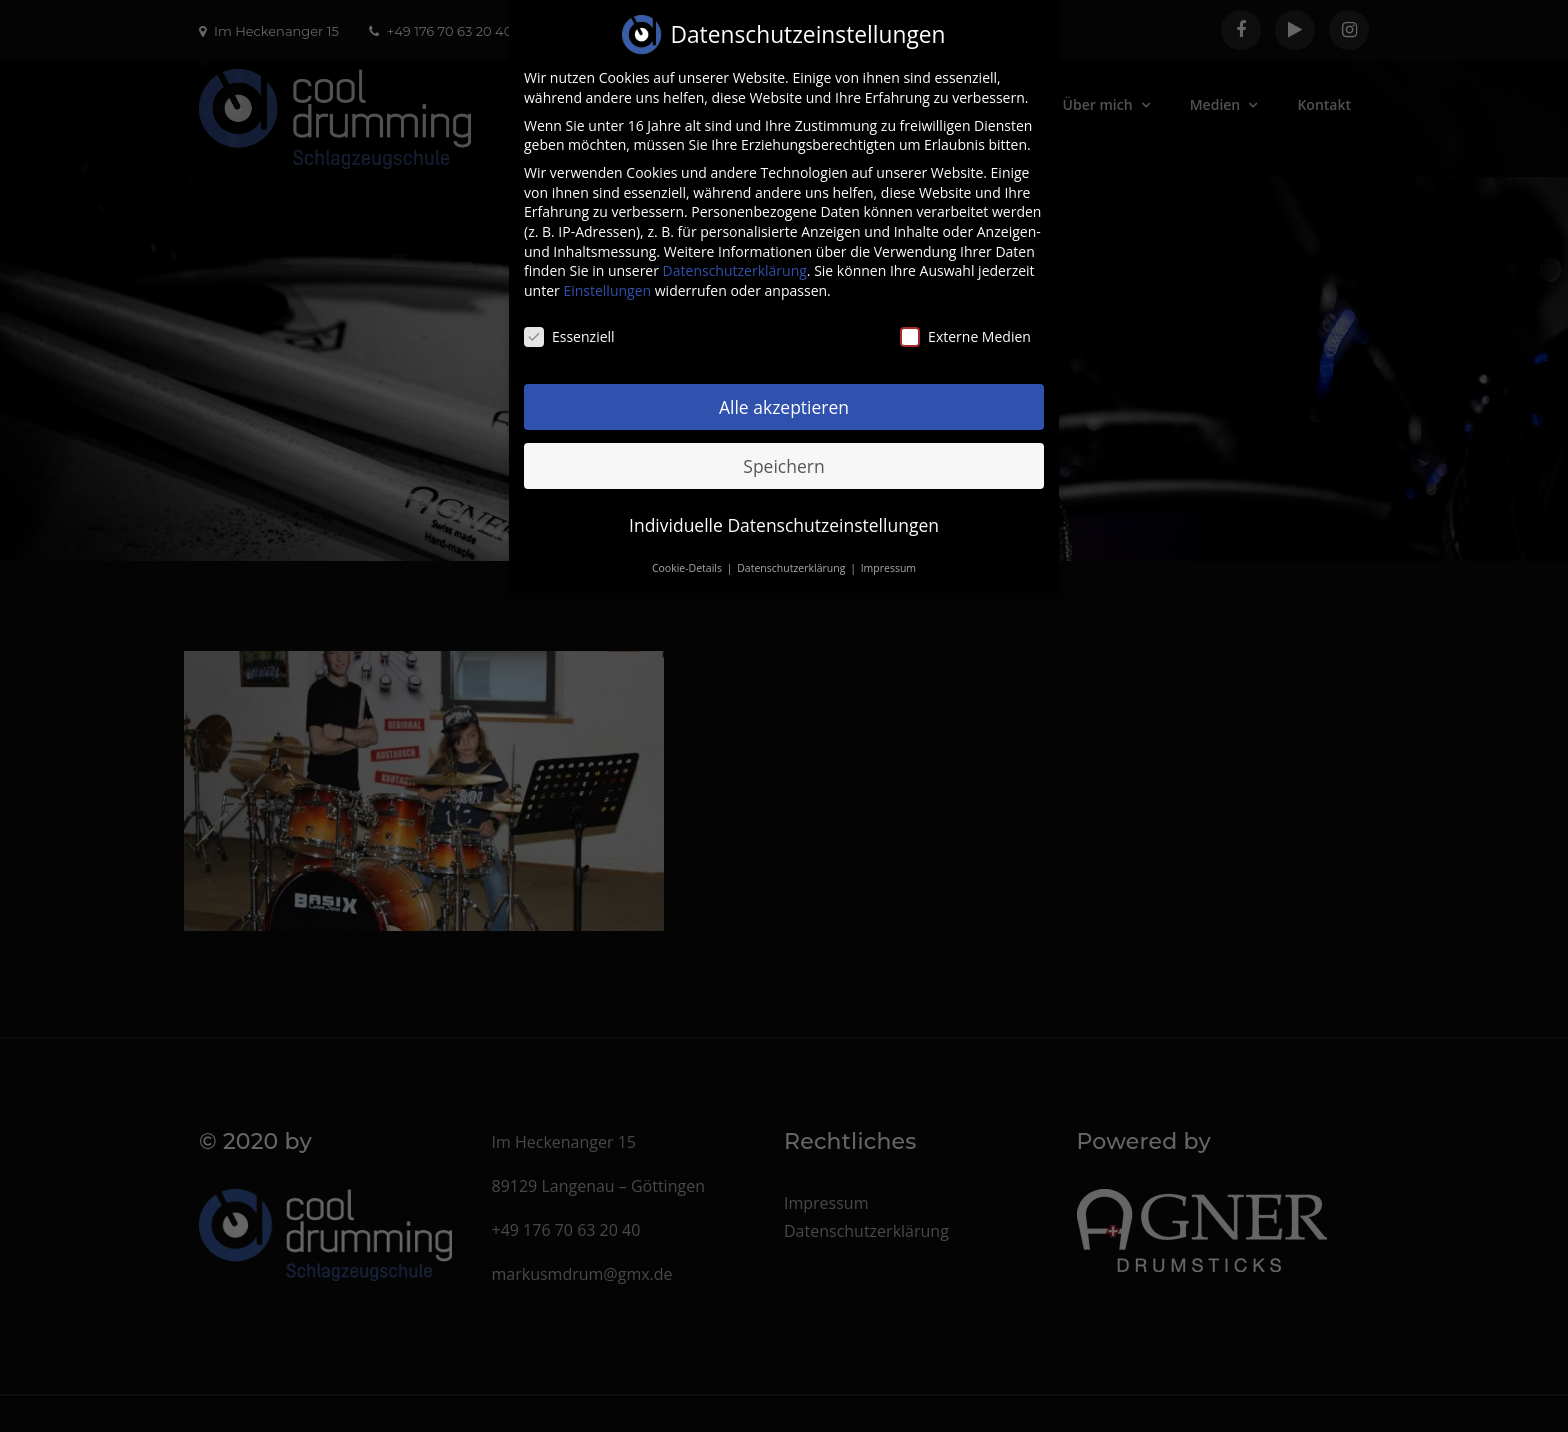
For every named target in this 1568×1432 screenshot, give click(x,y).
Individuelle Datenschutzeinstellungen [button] (784, 510)
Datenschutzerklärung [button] (792, 554)
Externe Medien (965, 321)
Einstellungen (607, 275)
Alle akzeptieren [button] (784, 392)
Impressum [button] (888, 554)
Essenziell (569, 321)
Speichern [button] (783, 451)
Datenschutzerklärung (735, 256)
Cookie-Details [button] (688, 554)
